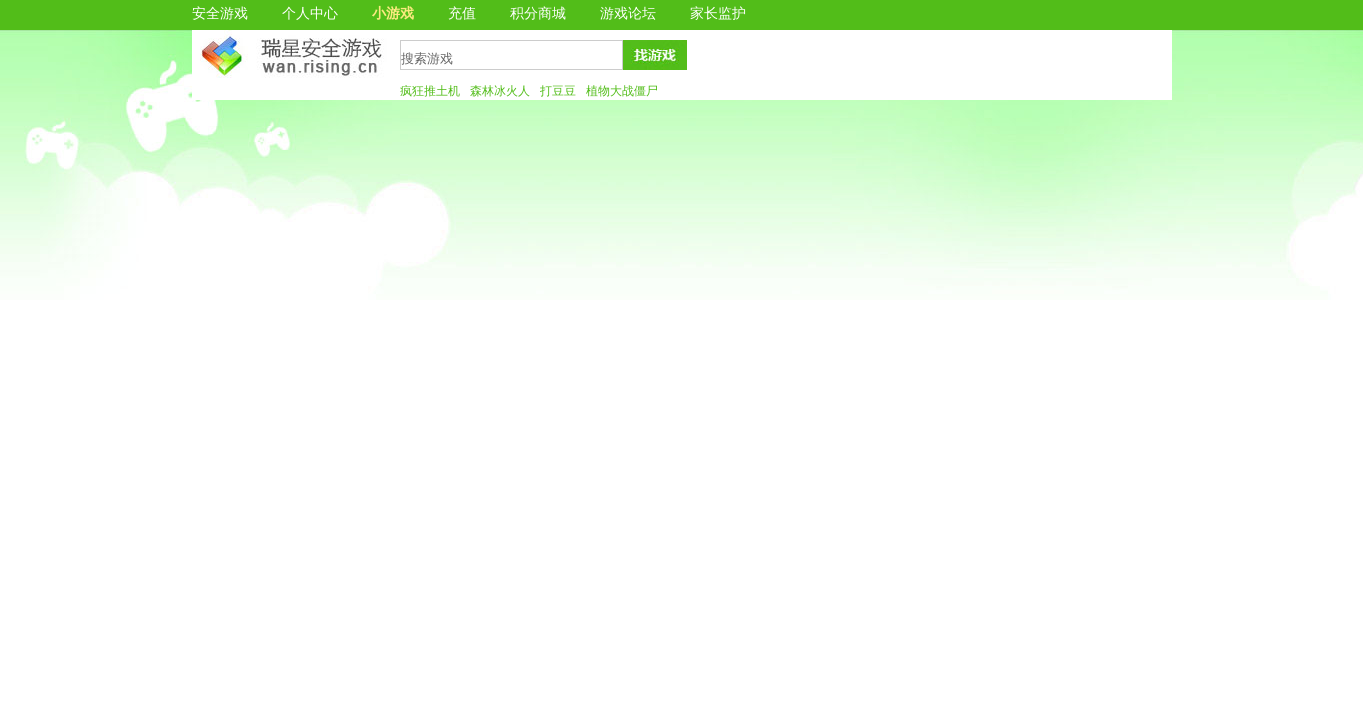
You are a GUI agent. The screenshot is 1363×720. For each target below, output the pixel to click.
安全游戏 (220, 13)
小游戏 (393, 13)
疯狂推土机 (430, 91)
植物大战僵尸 (622, 91)
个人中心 (310, 13)
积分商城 (538, 13)
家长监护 (718, 13)
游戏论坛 (628, 13)
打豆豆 (558, 91)
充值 (462, 13)
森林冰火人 (500, 91)
